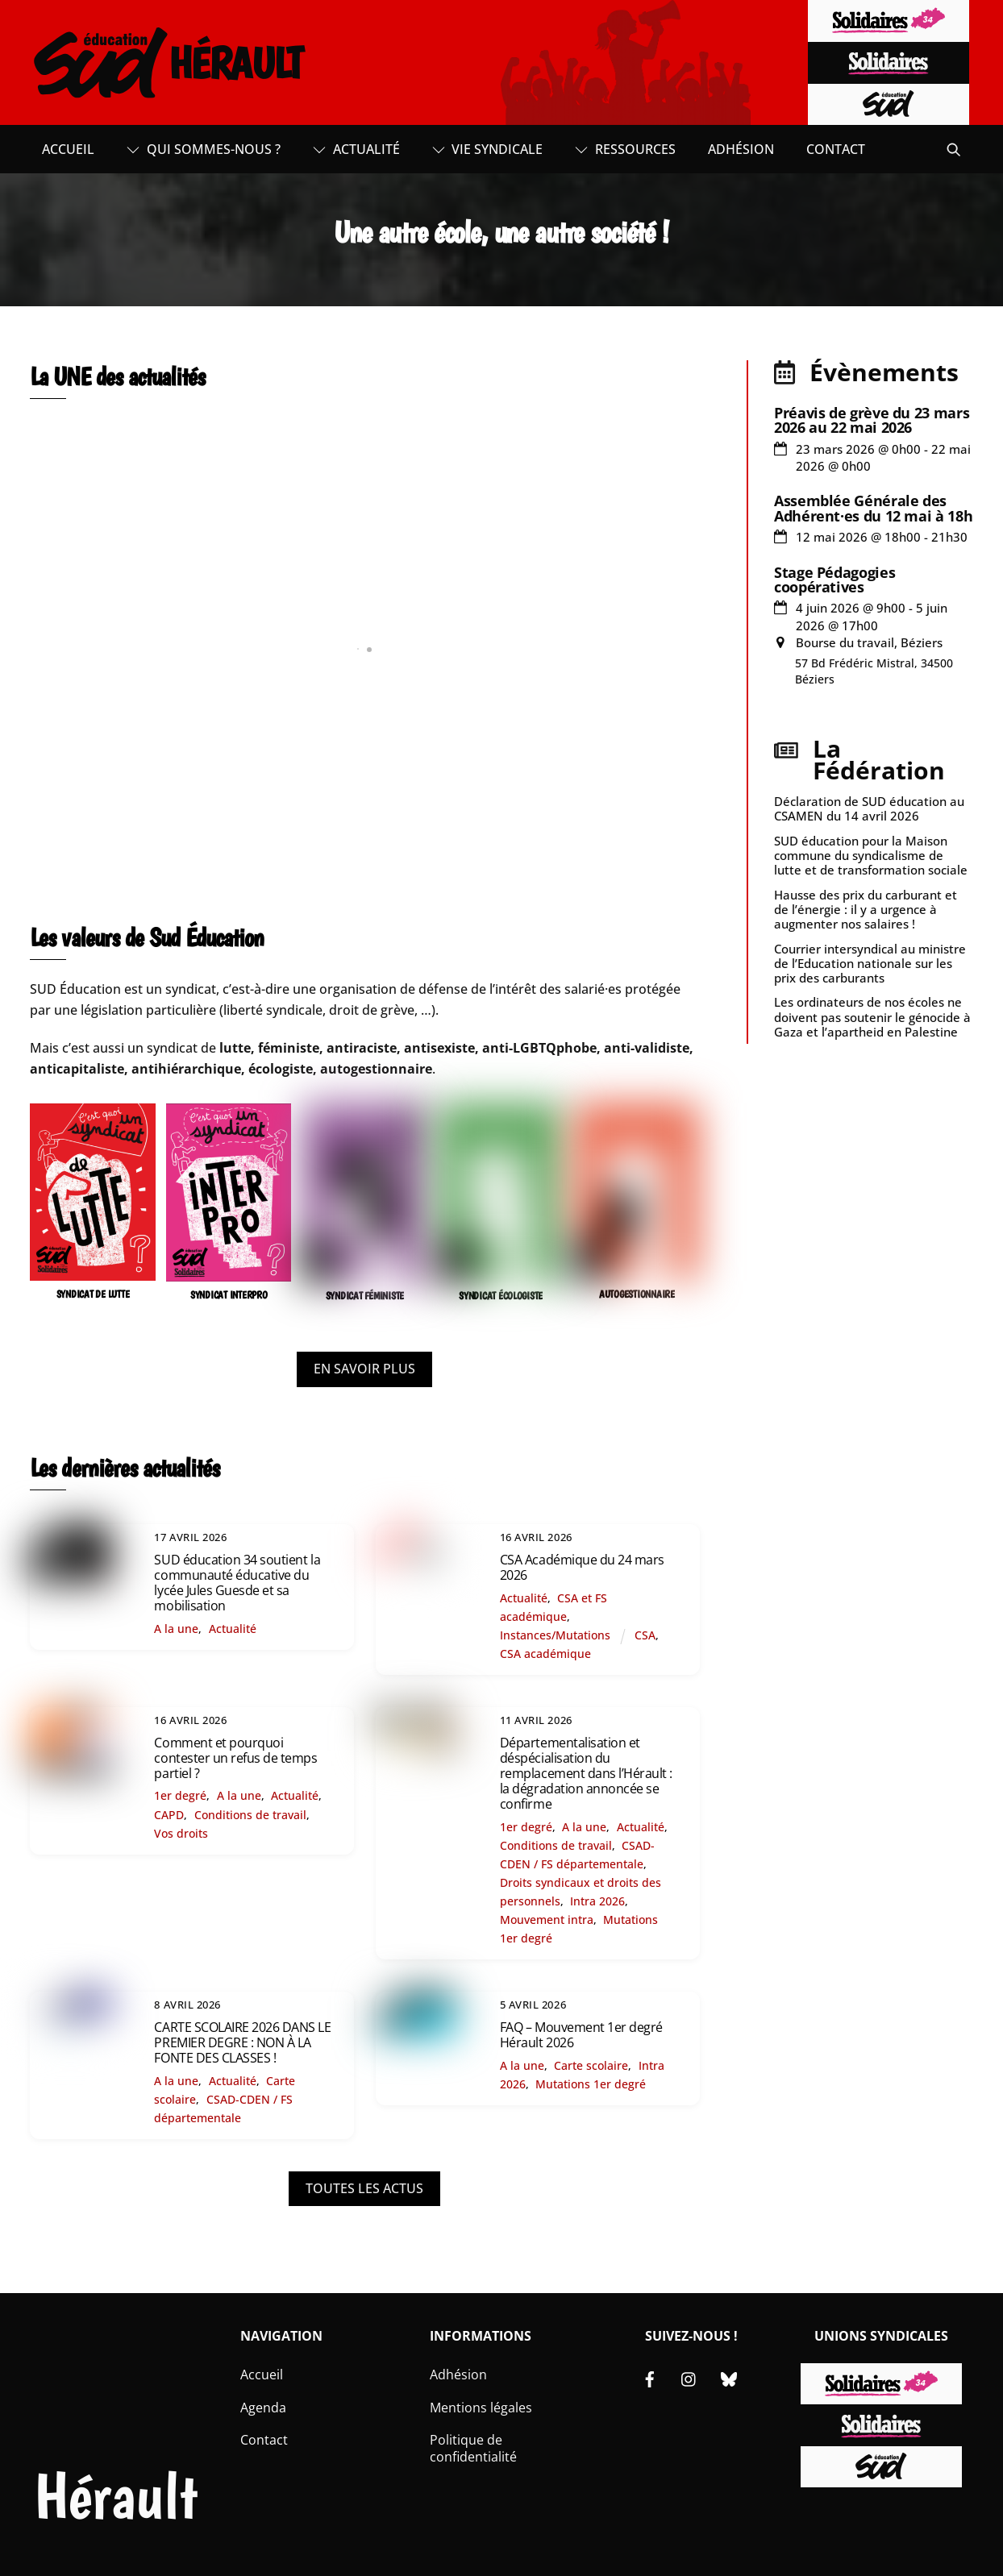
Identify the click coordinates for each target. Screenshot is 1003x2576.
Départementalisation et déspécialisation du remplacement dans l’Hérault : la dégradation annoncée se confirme (586, 1774)
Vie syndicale (487, 149)
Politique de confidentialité (473, 2448)
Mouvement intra (546, 1919)
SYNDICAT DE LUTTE (93, 1294)
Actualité (356, 149)
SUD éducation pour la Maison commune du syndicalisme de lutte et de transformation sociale (871, 855)
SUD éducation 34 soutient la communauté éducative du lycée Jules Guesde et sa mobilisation (237, 1583)
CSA (645, 1635)
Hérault (116, 2496)
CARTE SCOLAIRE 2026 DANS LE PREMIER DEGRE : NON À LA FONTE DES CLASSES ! (242, 2042)
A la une (176, 1628)
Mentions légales (481, 2407)
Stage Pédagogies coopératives (834, 579)
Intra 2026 (597, 1901)
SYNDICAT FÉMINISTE (365, 1296)
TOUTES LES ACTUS (364, 2188)
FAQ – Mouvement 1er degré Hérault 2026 (581, 2034)
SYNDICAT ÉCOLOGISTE (501, 1296)
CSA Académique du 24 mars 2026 (582, 1567)
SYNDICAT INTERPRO (229, 1295)
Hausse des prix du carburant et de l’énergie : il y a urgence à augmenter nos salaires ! (865, 909)
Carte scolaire (591, 2065)
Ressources (625, 149)
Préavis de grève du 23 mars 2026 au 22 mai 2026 (871, 420)
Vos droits (181, 1833)
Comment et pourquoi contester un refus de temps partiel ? (235, 1758)
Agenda (263, 2407)
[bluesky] (729, 2378)
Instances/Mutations (555, 1635)
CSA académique (545, 1653)
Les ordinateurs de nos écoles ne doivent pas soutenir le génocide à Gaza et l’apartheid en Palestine (872, 1016)
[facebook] (650, 2378)
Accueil (68, 149)
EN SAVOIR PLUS (364, 1368)
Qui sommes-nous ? (204, 149)
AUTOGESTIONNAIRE (637, 1294)
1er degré (180, 1795)
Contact (835, 149)
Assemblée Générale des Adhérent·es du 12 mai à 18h (873, 508)
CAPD (169, 1814)
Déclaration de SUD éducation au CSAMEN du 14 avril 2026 (869, 808)
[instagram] (689, 2378)
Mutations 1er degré (590, 2084)
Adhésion (741, 149)
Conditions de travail (250, 1814)
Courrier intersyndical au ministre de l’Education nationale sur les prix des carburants (870, 963)
